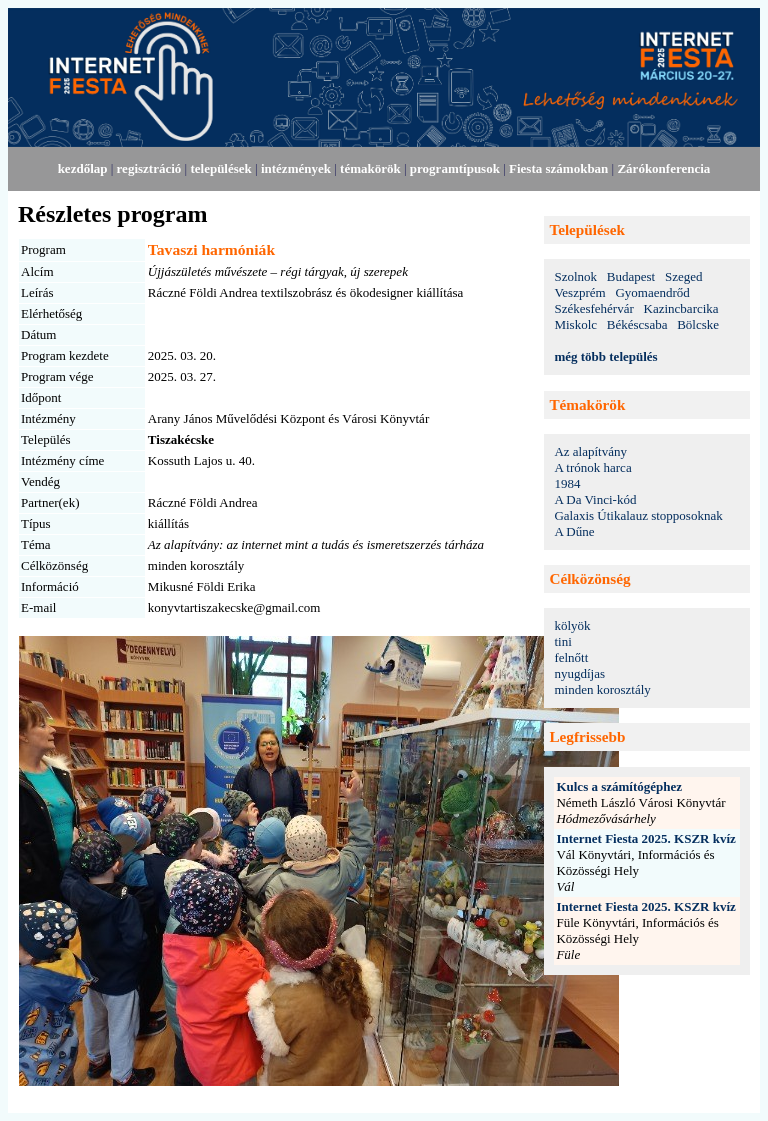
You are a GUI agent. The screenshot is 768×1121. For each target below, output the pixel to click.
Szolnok (575, 276)
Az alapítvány (590, 451)
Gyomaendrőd (652, 292)
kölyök (572, 625)
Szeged (684, 276)
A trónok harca (592, 467)
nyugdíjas (579, 673)
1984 (567, 483)
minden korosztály (602, 689)
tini (562, 641)
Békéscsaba (637, 324)
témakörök (370, 168)
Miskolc (575, 324)
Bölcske (698, 324)
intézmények (296, 168)
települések (220, 168)
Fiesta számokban (558, 168)
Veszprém (579, 292)
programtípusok (455, 168)
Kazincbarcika (681, 308)
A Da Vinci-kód (595, 499)
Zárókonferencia (663, 168)
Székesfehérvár (593, 308)
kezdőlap (83, 168)
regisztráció (149, 168)
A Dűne (574, 531)
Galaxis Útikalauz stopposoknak (638, 515)
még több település (605, 356)
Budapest (631, 276)
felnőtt (571, 657)
